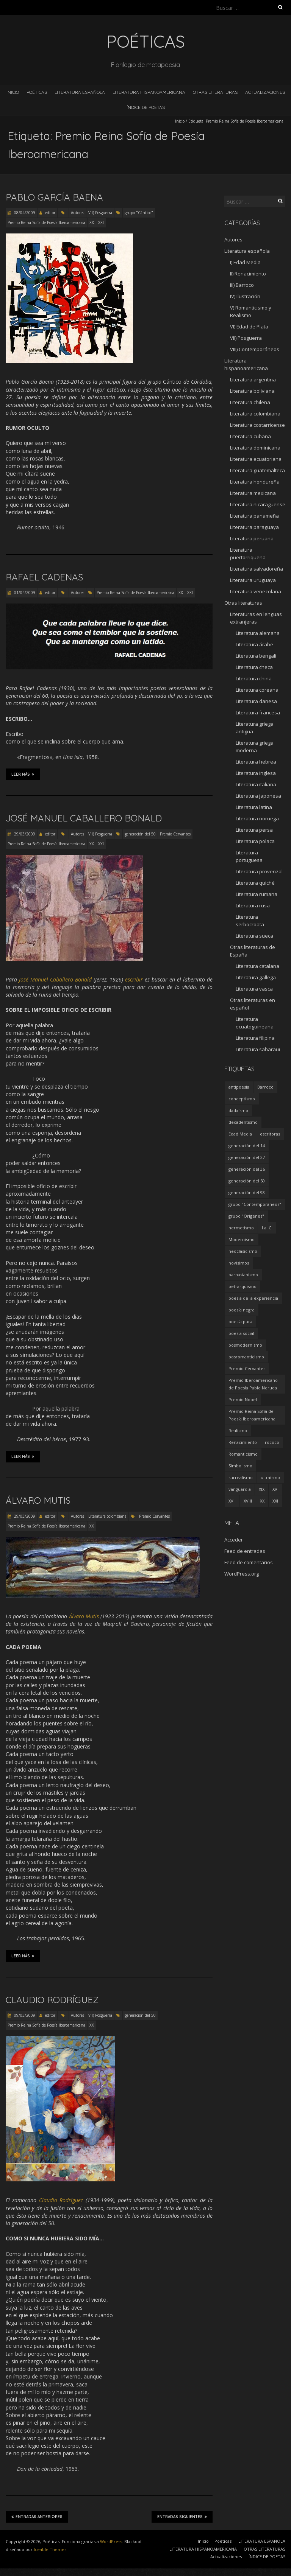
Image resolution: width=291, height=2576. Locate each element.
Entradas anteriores (37, 2516)
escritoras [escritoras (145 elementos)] (270, 1134)
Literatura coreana (257, 689)
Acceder (233, 1539)
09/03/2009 (24, 2015)
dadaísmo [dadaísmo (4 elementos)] (238, 1110)
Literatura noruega (257, 818)
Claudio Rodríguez (52, 1999)
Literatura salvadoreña (256, 568)
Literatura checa (254, 667)
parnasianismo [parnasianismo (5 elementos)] (243, 1274)
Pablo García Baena (54, 197)
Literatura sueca (254, 935)
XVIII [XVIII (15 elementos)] (248, 1501)
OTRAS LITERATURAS (215, 92)
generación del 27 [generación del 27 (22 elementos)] (246, 1157)
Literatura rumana (256, 894)
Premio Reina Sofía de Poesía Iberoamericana (46, 222)
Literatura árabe (254, 644)
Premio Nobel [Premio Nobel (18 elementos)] (242, 1399)
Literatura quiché (255, 882)
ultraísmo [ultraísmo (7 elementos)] (270, 1477)
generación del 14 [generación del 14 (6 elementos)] (246, 1145)
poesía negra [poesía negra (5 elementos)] (241, 1310)
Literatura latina (254, 807)
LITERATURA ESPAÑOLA (80, 92)
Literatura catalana (257, 966)
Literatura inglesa (256, 773)
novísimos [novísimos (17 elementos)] (238, 1263)
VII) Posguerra (100, 212)
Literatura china (254, 678)
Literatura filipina (255, 1037)
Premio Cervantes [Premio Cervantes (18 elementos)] (246, 1368)
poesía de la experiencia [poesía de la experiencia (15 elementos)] (253, 1298)
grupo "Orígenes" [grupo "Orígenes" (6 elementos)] (246, 1216)
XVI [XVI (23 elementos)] (275, 1489)
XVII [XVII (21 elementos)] (232, 1501)
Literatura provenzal (259, 871)
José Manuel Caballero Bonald (84, 818)
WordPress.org (241, 1573)
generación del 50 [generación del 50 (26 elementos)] (246, 1181)
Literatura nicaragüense (257, 504)
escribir (134, 979)
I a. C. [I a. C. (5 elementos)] (267, 1227)
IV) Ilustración (245, 296)
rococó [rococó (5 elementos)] (272, 1442)
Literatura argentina (253, 379)
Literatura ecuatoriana (256, 459)
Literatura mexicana (253, 493)
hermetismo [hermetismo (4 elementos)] (241, 1227)
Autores (77, 212)
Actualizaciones (265, 92)
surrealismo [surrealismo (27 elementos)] (240, 1477)
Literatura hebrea (256, 761)
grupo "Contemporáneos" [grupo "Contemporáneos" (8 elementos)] (254, 1204)
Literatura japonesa (258, 795)
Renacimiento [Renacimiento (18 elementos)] (242, 1442)
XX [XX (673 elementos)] (262, 1501)
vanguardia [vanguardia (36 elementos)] (239, 1489)
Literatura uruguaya (253, 580)
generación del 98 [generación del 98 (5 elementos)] (246, 1192)
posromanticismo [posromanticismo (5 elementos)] (246, 1357)
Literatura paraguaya (254, 527)
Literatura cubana (250, 436)
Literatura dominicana (255, 447)
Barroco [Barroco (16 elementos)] (265, 1087)
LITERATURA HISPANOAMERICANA (149, 92)
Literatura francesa (258, 712)
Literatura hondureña (255, 481)
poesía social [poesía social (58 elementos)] (241, 1333)
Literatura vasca (254, 988)
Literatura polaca (255, 841)
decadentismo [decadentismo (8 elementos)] (243, 1122)
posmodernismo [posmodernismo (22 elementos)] (245, 1345)
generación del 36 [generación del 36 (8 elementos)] (246, 1169)
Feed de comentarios (248, 1562)
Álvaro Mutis (38, 1500)
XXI (101, 222)
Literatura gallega (256, 977)
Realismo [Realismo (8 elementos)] (237, 1430)
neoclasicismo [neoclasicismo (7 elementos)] (242, 1251)
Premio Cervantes (175, 834)
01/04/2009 (24, 592)
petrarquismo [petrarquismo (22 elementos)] (242, 1286)
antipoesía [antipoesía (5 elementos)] (238, 1087)
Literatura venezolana (255, 591)
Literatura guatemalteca (257, 470)
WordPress (111, 2541)
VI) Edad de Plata (249, 326)
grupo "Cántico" (139, 212)
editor (50, 212)
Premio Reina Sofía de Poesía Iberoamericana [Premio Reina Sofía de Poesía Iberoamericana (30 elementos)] (251, 1415)
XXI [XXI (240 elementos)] (275, 1501)
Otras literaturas (243, 602)
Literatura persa (254, 829)
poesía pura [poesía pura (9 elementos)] (240, 1321)
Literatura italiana (256, 784)
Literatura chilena (250, 402)
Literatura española (247, 250)
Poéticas (37, 92)
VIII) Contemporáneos (254, 349)
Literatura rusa (253, 905)
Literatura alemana (258, 633)
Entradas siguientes (182, 2516)
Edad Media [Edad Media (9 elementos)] (240, 1134)
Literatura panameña (254, 515)
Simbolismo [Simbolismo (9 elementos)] (240, 1465)
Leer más (22, 774)
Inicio (12, 92)
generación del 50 (140, 834)
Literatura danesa (256, 701)
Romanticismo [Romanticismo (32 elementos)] (243, 1454)
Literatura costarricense (257, 425)
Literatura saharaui (258, 1049)
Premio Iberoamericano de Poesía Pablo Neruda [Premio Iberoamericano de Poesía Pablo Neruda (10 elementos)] (253, 1384)
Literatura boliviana (252, 390)
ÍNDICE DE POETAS (146, 107)
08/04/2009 (24, 212)
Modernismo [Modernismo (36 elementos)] (241, 1239)
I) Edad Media (245, 262)
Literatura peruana (252, 538)
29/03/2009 (24, 834)
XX (91, 222)
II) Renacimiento (248, 273)
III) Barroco (242, 285)
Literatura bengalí (256, 655)
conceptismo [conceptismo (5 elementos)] (241, 1098)
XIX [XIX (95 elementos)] (261, 1489)
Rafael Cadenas (44, 577)
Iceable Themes (50, 2549)
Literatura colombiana (107, 1516)
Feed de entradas (244, 1551)
